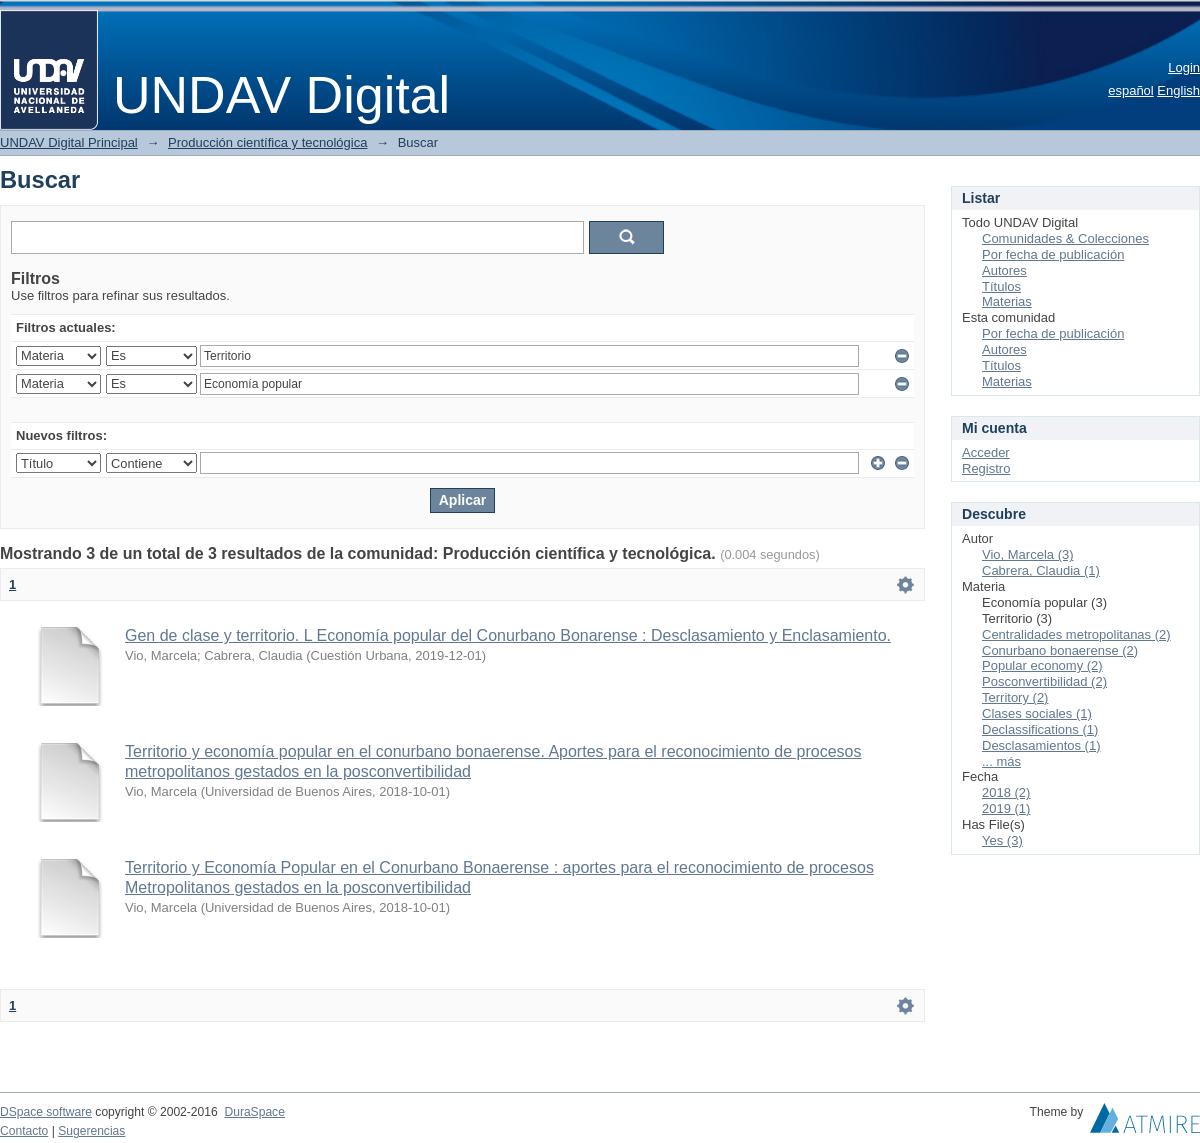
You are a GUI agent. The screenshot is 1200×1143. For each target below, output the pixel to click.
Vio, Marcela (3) (1028, 554)
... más (1001, 761)
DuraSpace (254, 1112)
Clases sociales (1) (1037, 713)
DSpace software (46, 1112)
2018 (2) (1006, 792)
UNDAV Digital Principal (69, 142)
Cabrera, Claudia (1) (1041, 570)
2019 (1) (1006, 808)
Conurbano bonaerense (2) (1060, 650)
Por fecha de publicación (1053, 254)
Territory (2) (1015, 697)
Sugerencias (91, 1131)
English (1178, 90)
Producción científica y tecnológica (267, 142)
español (1131, 90)
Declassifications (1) (1040, 729)
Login (1184, 67)
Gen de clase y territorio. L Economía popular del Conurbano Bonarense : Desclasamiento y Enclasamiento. (508, 635)
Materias (1007, 301)
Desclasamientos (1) (1041, 745)
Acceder (986, 452)
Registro (986, 468)
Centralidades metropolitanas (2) (1076, 634)
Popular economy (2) (1042, 665)
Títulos (1001, 286)
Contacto (24, 1131)
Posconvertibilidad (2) (1044, 681)
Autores (1004, 270)
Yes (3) (1002, 840)
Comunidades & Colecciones (1065, 238)
